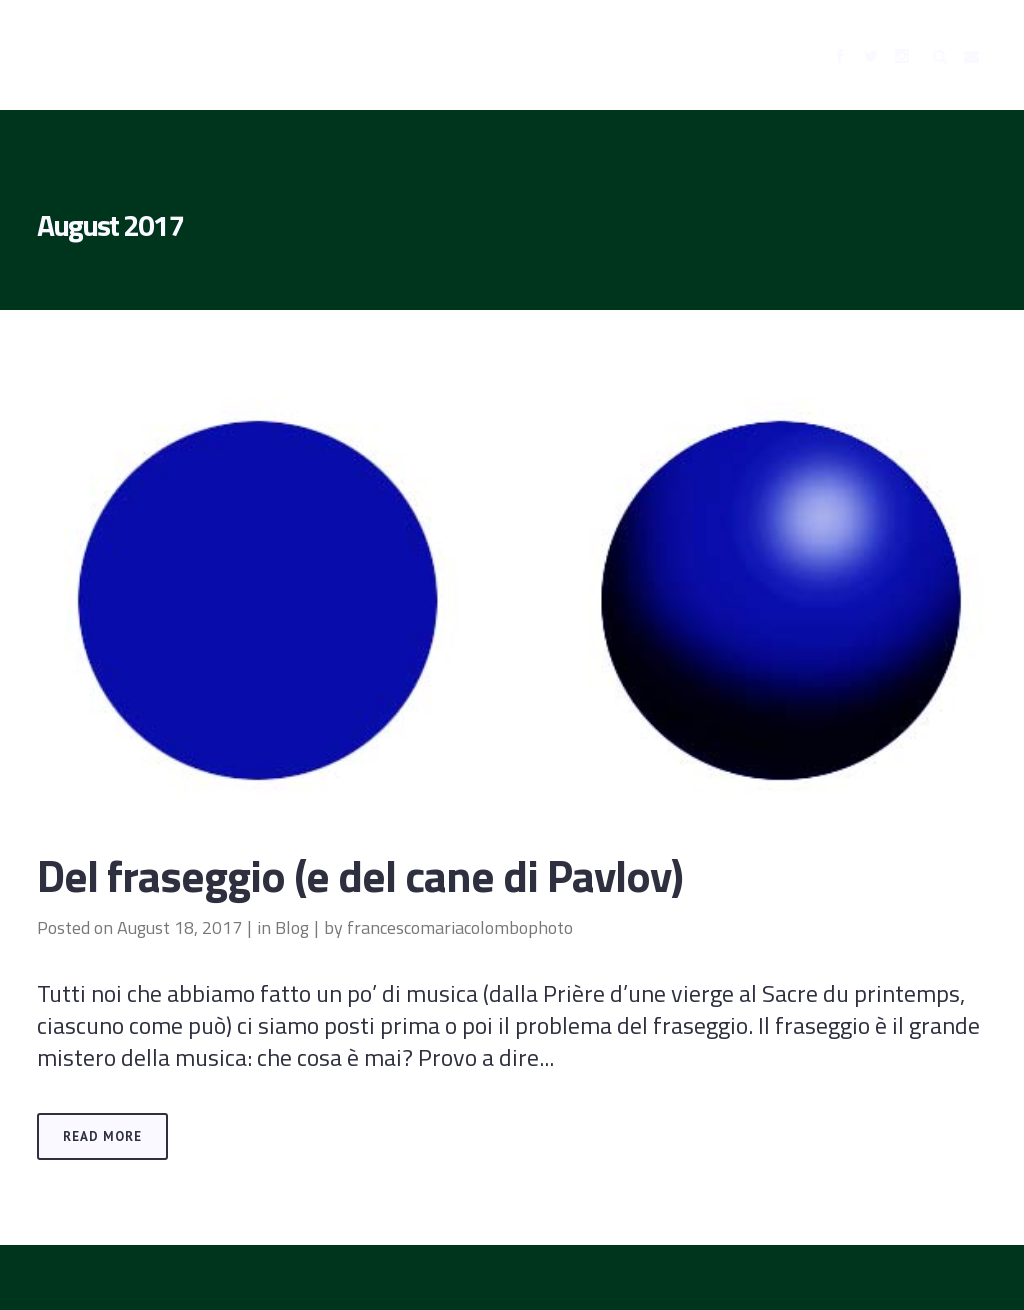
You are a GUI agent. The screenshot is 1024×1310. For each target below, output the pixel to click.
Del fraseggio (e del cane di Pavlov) (360, 875)
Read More (102, 1136)
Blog (292, 927)
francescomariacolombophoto (460, 927)
